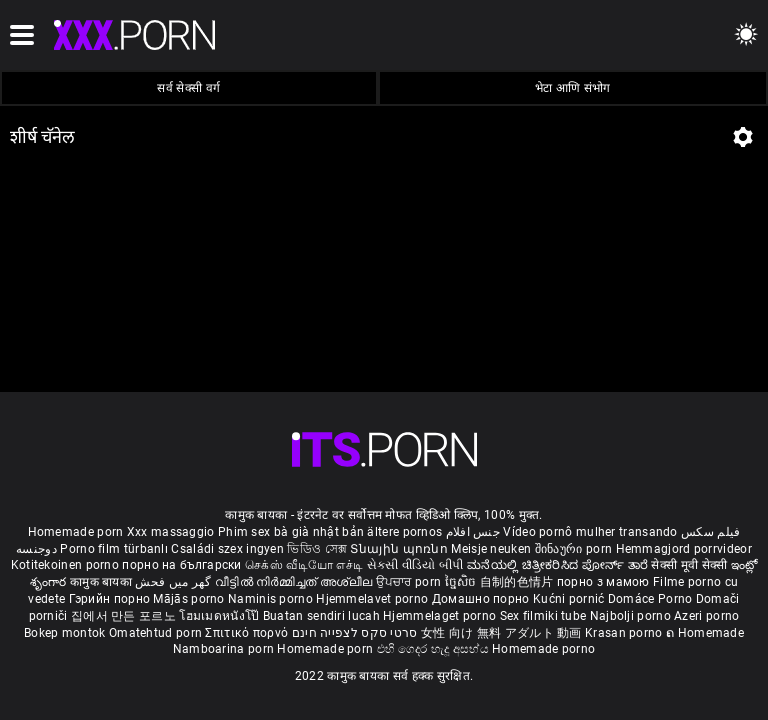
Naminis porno (272, 599)
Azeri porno (706, 616)
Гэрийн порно (111, 599)
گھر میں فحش (175, 582)
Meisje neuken (491, 549)
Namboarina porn (225, 649)
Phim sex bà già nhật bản (291, 532)
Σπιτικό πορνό (248, 633)
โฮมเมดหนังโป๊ (221, 616)
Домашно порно (482, 599)
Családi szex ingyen (227, 549)
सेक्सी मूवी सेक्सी (689, 565)
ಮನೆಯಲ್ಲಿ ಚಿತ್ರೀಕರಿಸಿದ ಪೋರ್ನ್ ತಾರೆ (559, 565)
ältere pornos (404, 532)
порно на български (181, 565)
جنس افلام (473, 532)
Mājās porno (190, 599)
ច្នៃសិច (462, 582)
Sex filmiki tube (543, 616)
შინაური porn (575, 549)
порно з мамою (603, 582)
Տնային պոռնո (400, 549)
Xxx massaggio (171, 532)
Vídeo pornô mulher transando (590, 532)
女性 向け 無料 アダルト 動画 (501, 633)
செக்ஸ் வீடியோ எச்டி (304, 565)
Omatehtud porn (157, 633)
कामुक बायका (102, 582)
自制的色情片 (518, 582)
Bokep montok (65, 633)
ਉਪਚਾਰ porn (410, 582)
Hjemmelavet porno (373, 599)
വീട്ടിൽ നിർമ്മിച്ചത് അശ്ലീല (295, 582)
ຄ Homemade (705, 633)
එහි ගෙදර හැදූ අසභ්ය (435, 649)
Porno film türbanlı (114, 549)
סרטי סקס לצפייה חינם (355, 633)
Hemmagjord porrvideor (684, 549)
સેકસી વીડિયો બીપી (415, 565)
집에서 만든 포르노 (125, 616)
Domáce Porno (652, 599)
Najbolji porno (630, 616)
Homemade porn (77, 532)
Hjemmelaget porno (441, 616)
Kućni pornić (570, 599)
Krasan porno (625, 633)
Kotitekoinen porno (67, 565)
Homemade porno (543, 649)
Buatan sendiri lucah (323, 616)
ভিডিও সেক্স (317, 549)
